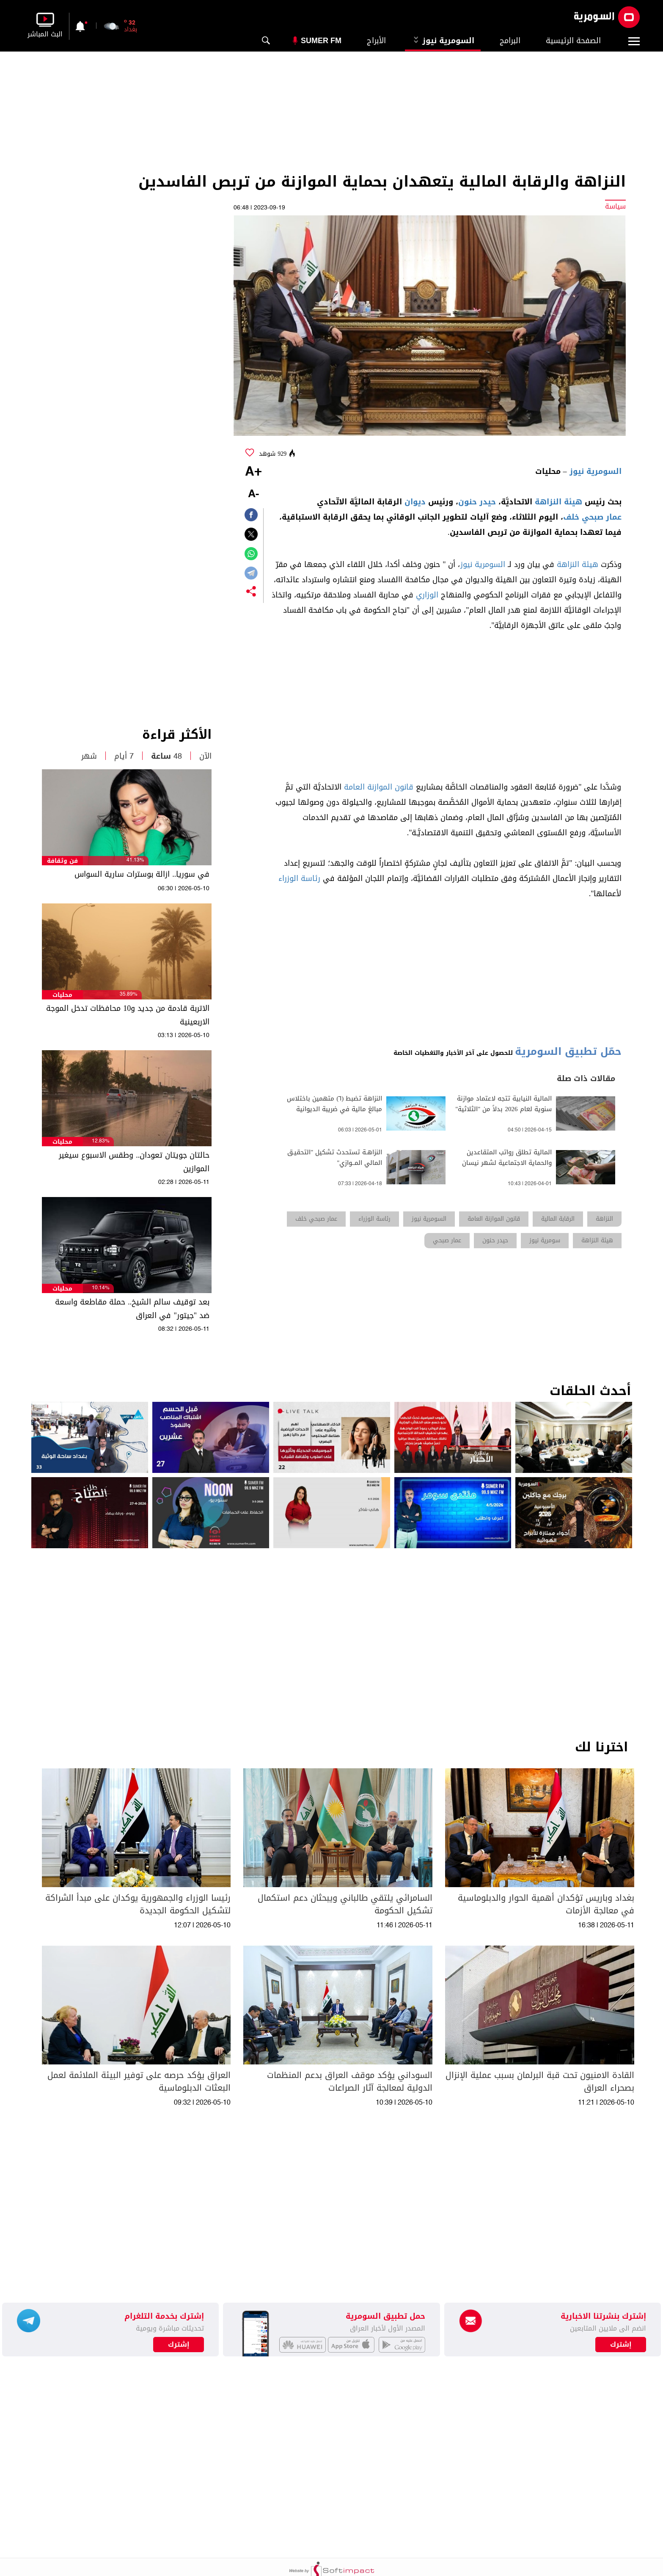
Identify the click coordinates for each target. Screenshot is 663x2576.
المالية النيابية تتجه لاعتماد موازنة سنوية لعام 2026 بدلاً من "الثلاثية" (503, 1104)
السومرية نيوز (442, 40)
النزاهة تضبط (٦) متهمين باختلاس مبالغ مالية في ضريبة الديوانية (334, 1104)
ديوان (415, 502)
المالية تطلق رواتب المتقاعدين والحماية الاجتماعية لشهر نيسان (507, 1157)
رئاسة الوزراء (299, 878)
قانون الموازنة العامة (378, 787)
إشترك (179, 2344)
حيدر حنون (477, 502)
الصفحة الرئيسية (573, 40)
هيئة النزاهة (558, 502)
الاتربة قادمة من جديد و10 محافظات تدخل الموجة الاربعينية (127, 1015)
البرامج (510, 40)
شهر (89, 756)
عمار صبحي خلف (592, 517)
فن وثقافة (62, 861)
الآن (205, 756)
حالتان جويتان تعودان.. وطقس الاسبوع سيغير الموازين (134, 1161)
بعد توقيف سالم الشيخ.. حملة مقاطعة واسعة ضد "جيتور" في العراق (132, 1308)
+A (253, 472)
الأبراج (376, 40)
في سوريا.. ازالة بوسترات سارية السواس (141, 874)
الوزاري (427, 595)
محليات (62, 995)
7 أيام (124, 756)
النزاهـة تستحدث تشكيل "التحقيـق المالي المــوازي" (334, 1157)
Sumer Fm (321, 40)
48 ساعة (166, 756)
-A (253, 494)
